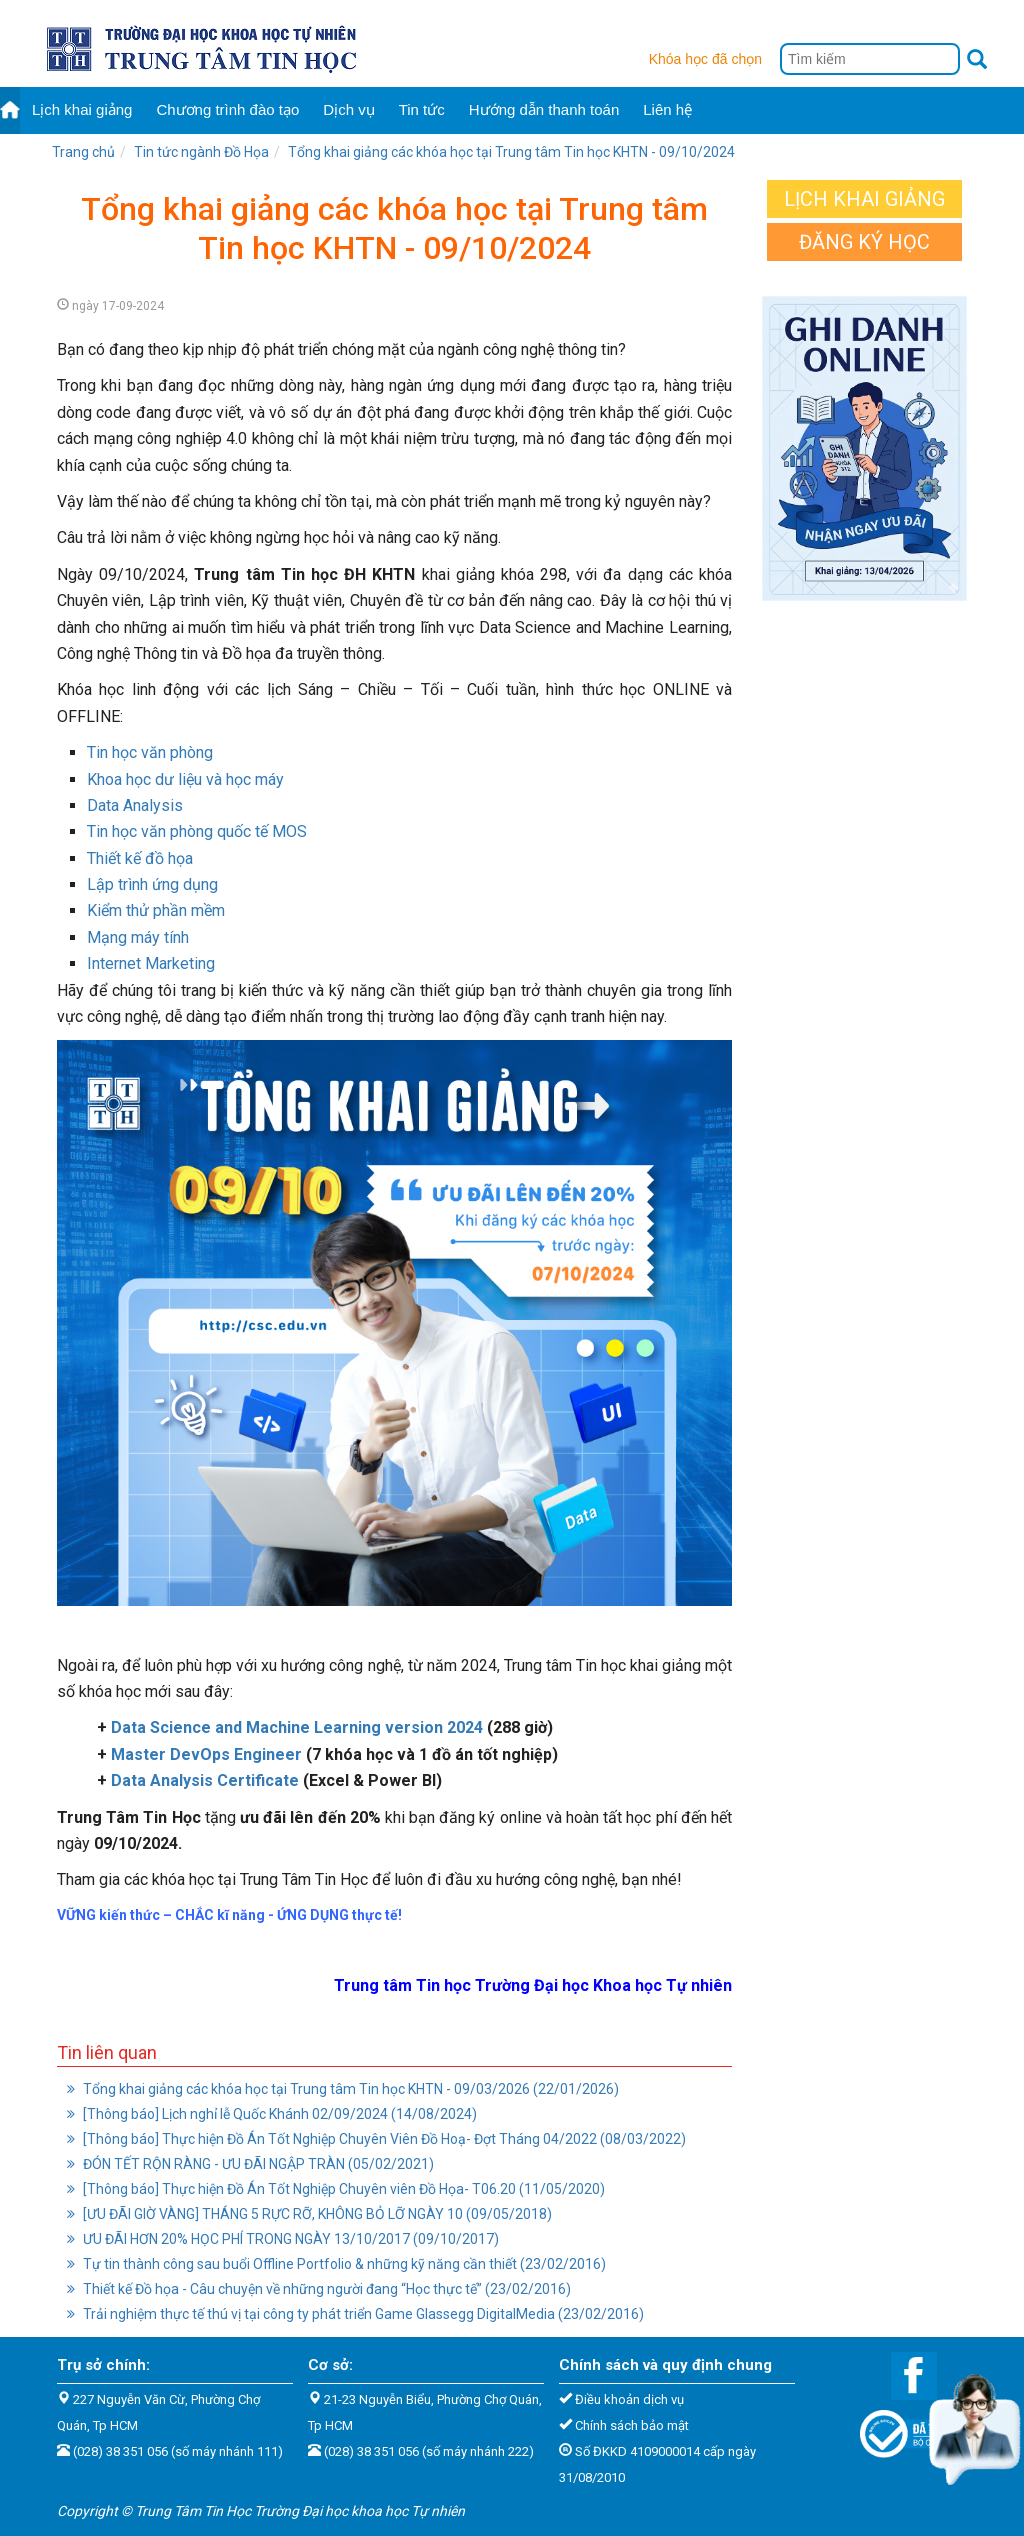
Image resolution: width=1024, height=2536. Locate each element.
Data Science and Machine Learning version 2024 (297, 1727)
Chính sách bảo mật (632, 2425)
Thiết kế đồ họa (140, 858)
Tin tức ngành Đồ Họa (201, 152)
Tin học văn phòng (150, 752)
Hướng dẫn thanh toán (544, 109)
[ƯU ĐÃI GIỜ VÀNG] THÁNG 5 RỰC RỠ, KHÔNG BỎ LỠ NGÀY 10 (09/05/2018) (309, 2214)
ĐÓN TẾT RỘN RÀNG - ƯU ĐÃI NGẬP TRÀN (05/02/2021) (250, 2164)
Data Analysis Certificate (205, 1780)
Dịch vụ (348, 109)
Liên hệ (667, 109)
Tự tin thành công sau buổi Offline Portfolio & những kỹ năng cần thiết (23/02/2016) (336, 2264)
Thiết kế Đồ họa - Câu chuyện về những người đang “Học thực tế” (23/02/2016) (319, 2289)
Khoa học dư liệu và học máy (185, 779)
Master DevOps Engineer (206, 1754)
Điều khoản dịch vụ (629, 2399)
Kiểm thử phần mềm (156, 910)
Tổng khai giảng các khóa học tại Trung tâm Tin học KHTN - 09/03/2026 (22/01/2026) (343, 2089)
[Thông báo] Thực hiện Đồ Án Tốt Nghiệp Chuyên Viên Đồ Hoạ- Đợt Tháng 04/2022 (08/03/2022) (376, 2139)
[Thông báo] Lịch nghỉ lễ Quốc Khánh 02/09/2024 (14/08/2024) (272, 2114)
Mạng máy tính (138, 937)
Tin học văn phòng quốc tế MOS (197, 831)
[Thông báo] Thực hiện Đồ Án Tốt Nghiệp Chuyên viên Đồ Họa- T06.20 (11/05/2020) (336, 2189)
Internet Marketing (151, 963)
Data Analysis (135, 805)
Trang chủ (83, 152)
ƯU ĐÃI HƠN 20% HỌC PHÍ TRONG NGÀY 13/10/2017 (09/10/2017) (283, 2239)
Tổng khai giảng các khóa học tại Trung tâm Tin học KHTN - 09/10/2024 (511, 152)
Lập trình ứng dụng (152, 884)
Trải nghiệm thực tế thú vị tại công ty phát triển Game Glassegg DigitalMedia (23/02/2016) (355, 2314)
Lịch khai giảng (82, 109)
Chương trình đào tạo (227, 109)
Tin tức (422, 109)
